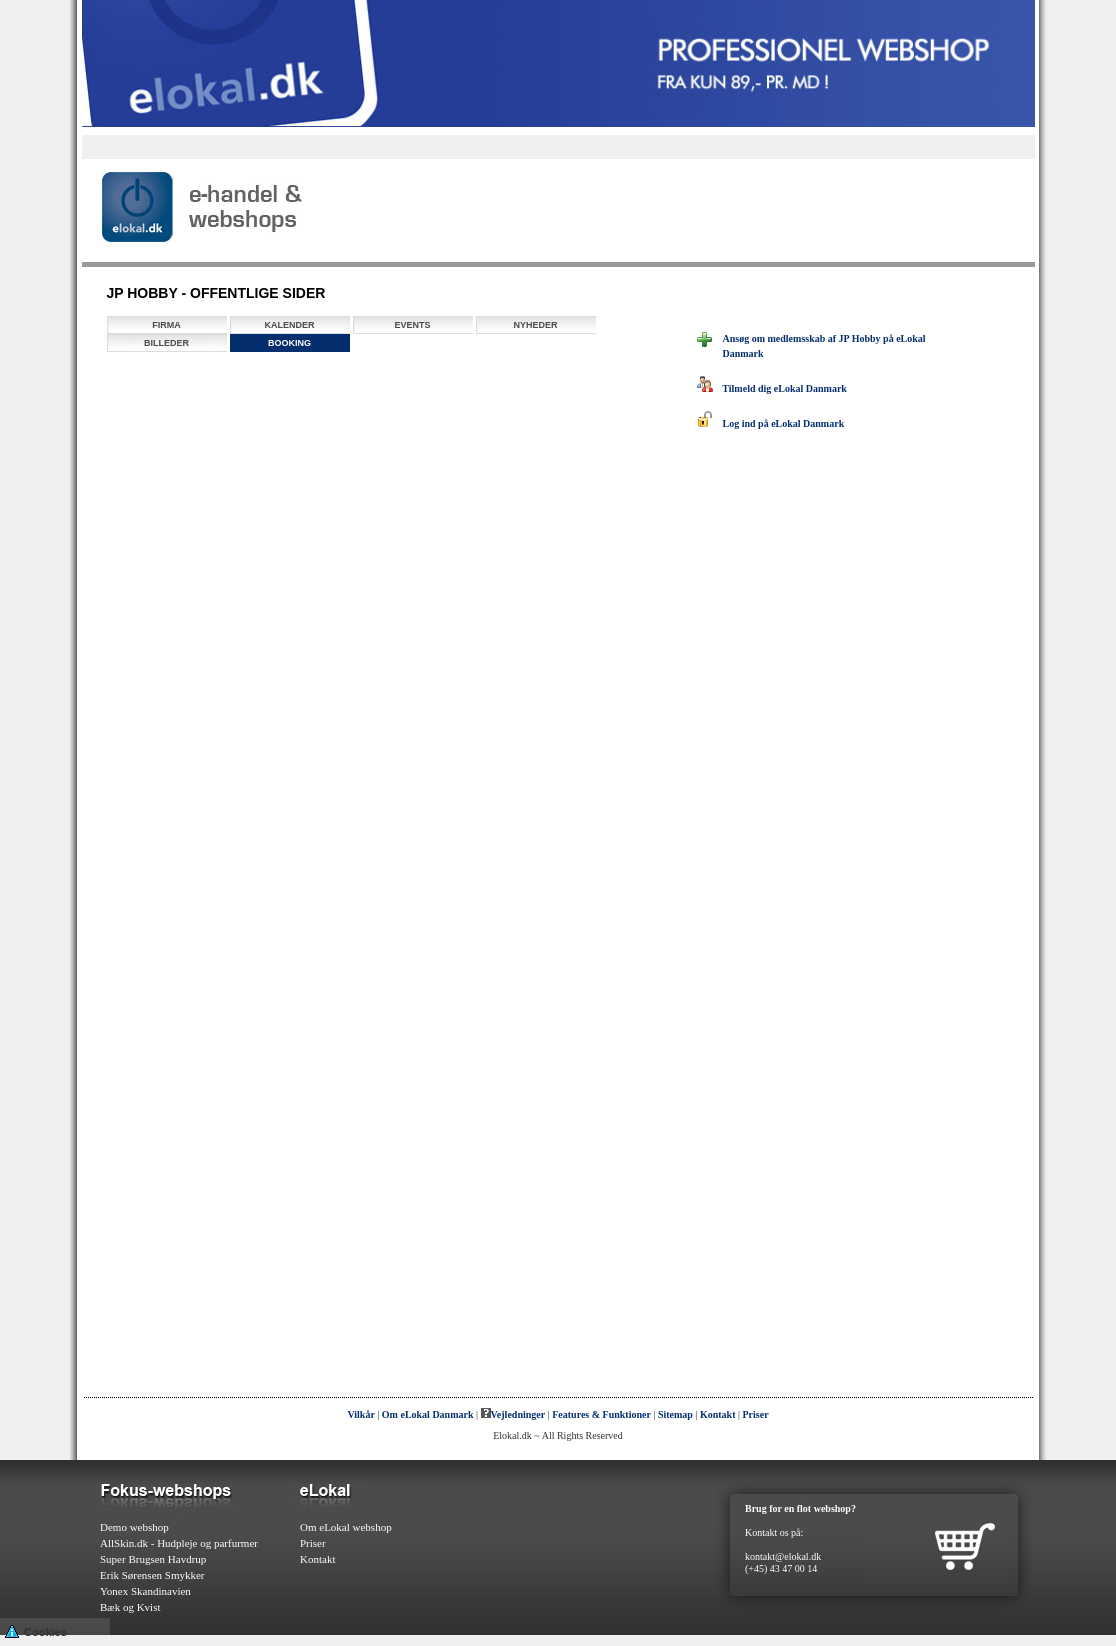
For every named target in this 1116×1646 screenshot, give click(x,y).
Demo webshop (134, 1527)
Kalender (289, 325)
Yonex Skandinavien (145, 1591)
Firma (166, 325)
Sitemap (675, 1414)
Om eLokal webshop (346, 1527)
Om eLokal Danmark (428, 1414)
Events (412, 325)
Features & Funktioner (601, 1414)
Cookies (36, 1630)
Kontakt (718, 1414)
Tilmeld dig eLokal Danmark (772, 388)
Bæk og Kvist (130, 1607)
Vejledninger (513, 1414)
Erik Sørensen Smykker (152, 1575)
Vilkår (360, 1414)
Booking (289, 343)
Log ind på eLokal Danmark (771, 423)
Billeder (166, 343)
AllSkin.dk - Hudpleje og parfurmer (179, 1543)
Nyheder (535, 325)
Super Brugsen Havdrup (153, 1559)
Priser (756, 1414)
